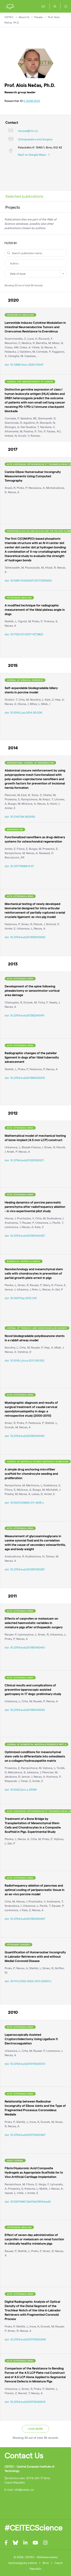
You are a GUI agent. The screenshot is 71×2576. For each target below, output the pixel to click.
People (38, 17)
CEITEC (8, 17)
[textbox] (35, 273)
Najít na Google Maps (34, 154)
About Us (24, 17)
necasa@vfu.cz (28, 130)
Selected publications (24, 196)
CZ (43, 6)
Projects (12, 207)
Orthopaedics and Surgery (35, 139)
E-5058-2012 (31, 100)
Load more (35, 2428)
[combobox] (35, 273)
